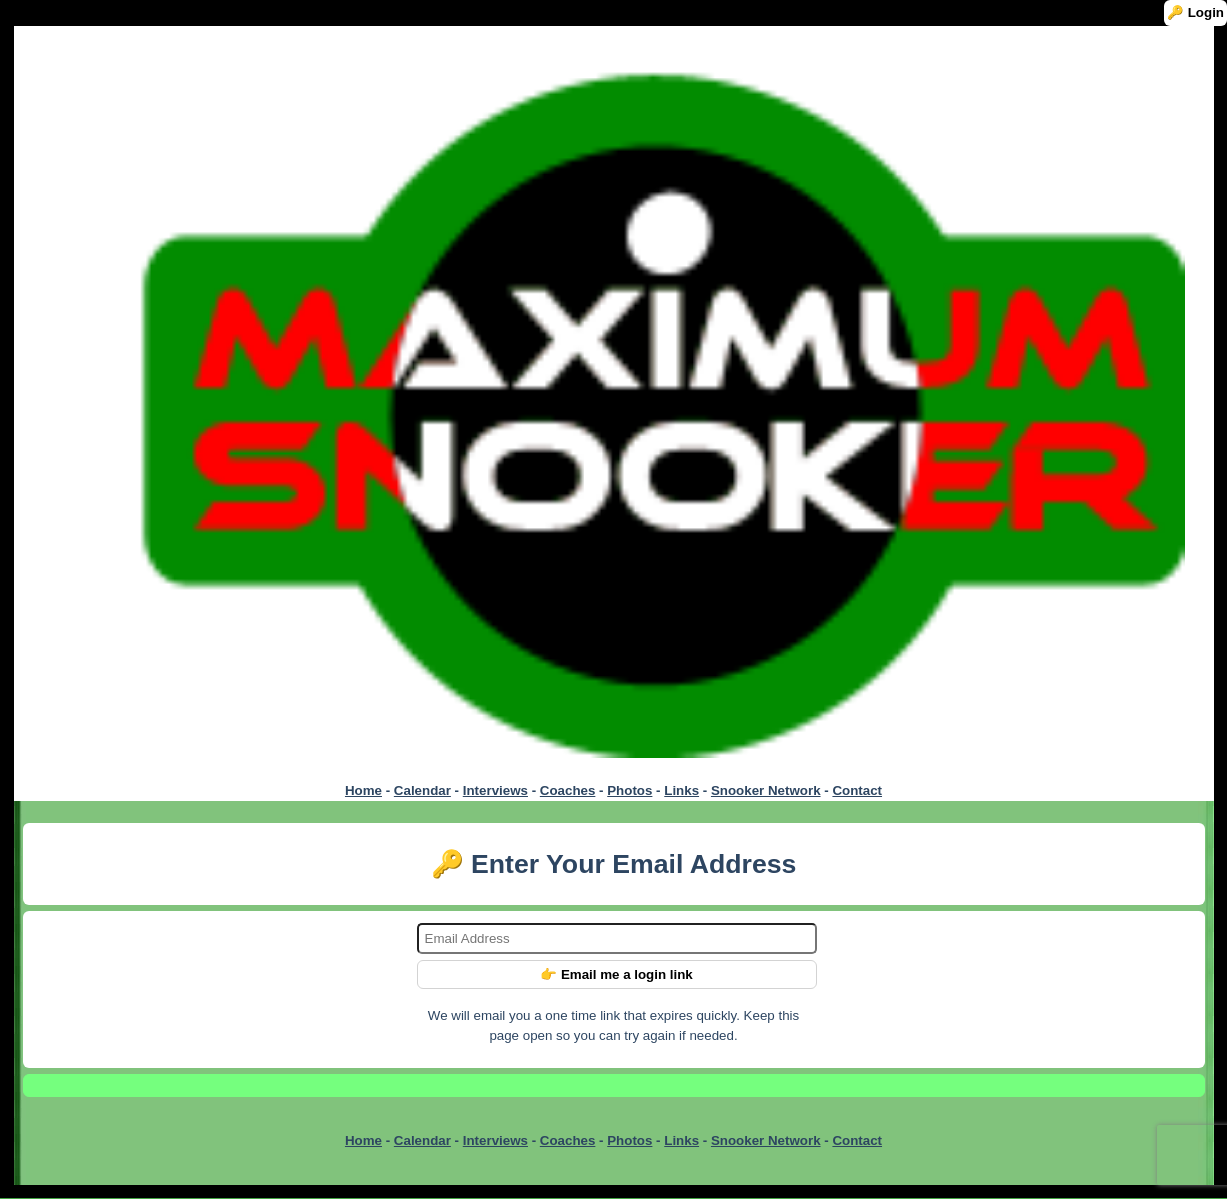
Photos (629, 790)
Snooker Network (766, 790)
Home (363, 790)
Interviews (495, 790)
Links (681, 790)
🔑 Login (1195, 12)
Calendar (422, 790)
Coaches (568, 790)
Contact (857, 790)
